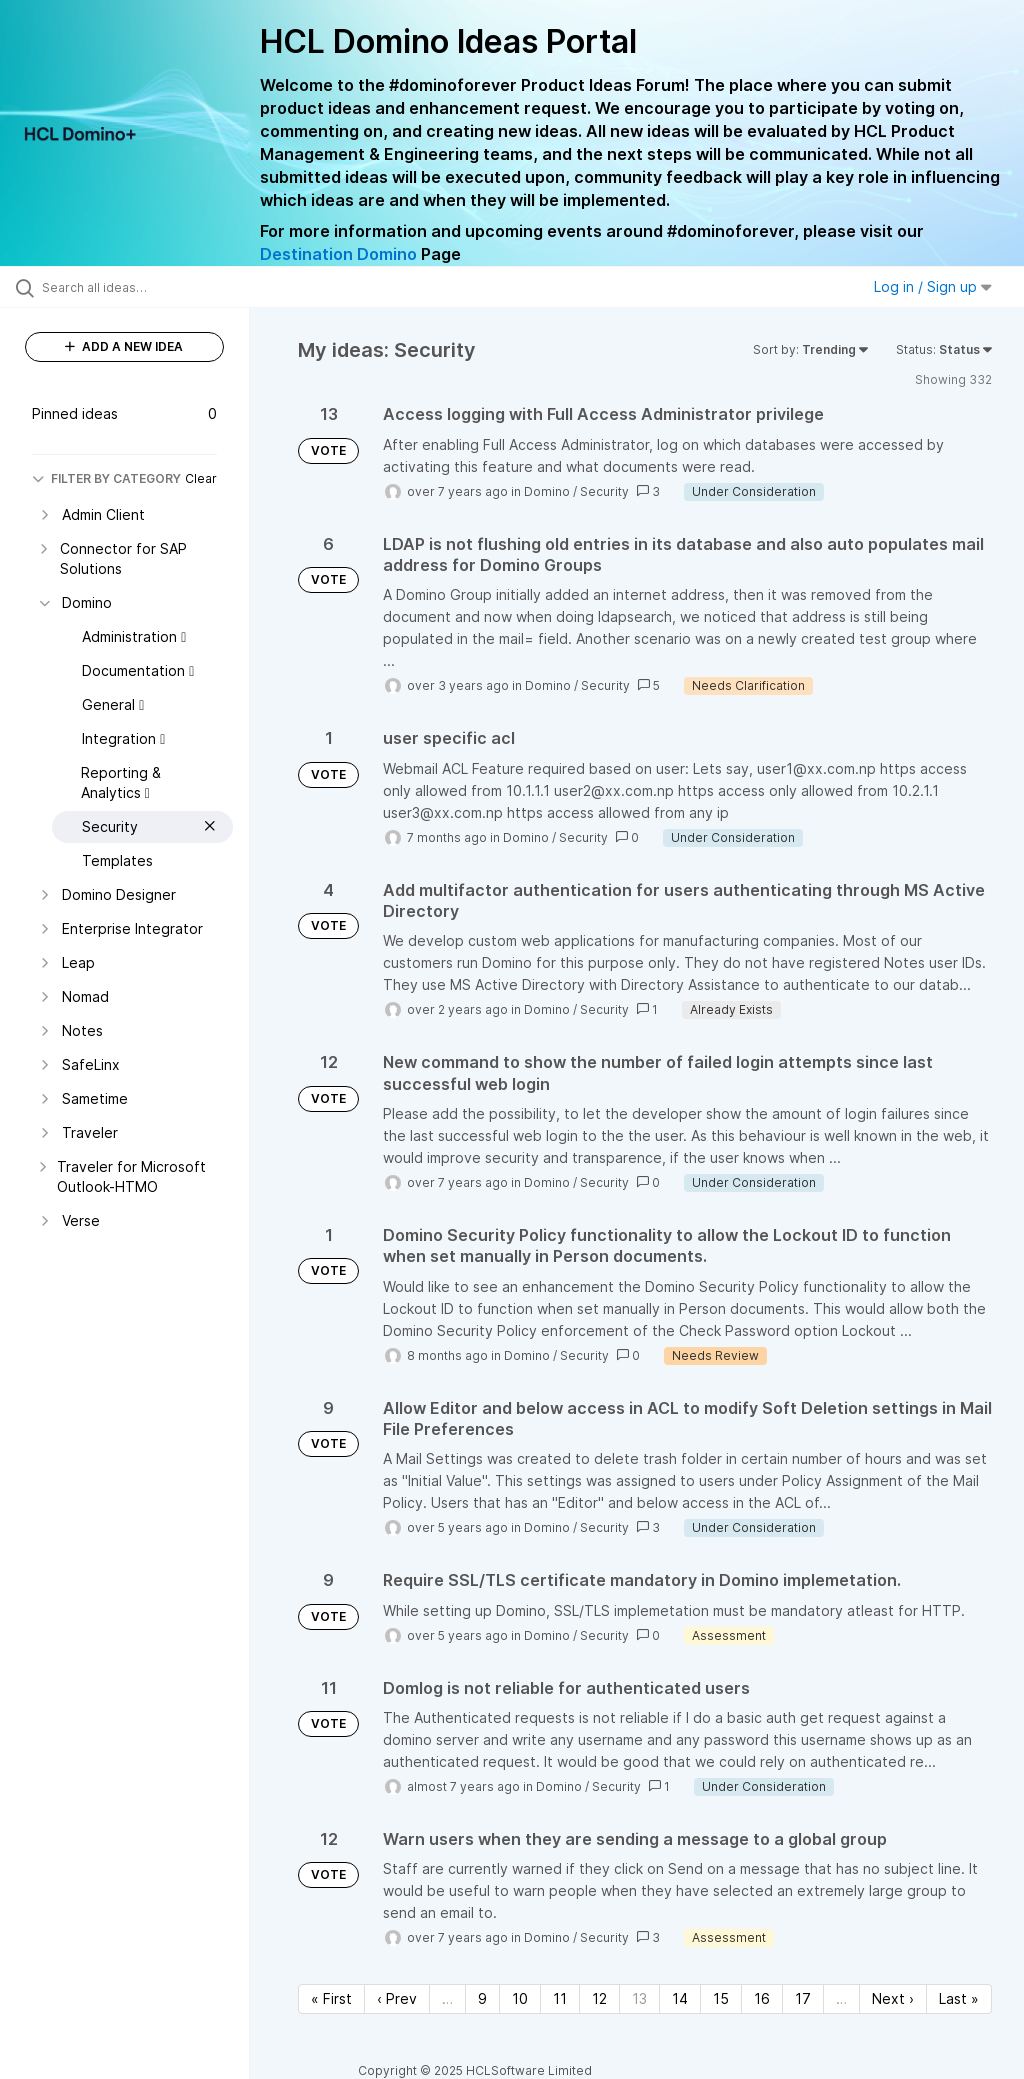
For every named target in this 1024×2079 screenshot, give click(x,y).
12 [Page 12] (599, 1998)
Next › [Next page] (893, 1998)
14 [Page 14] (680, 1998)
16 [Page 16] (762, 1998)
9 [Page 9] (482, 1998)
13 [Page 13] (639, 1998)
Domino (547, 491)
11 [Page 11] (560, 1998)
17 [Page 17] (803, 1998)
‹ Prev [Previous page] (397, 1998)
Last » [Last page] (959, 1998)
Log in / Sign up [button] (933, 286)
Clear (201, 478)
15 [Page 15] (721, 1998)
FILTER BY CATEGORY (106, 478)
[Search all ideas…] (135, 287)
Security (604, 491)
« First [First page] (331, 1998)
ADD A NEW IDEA (124, 346)
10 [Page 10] (520, 1998)
